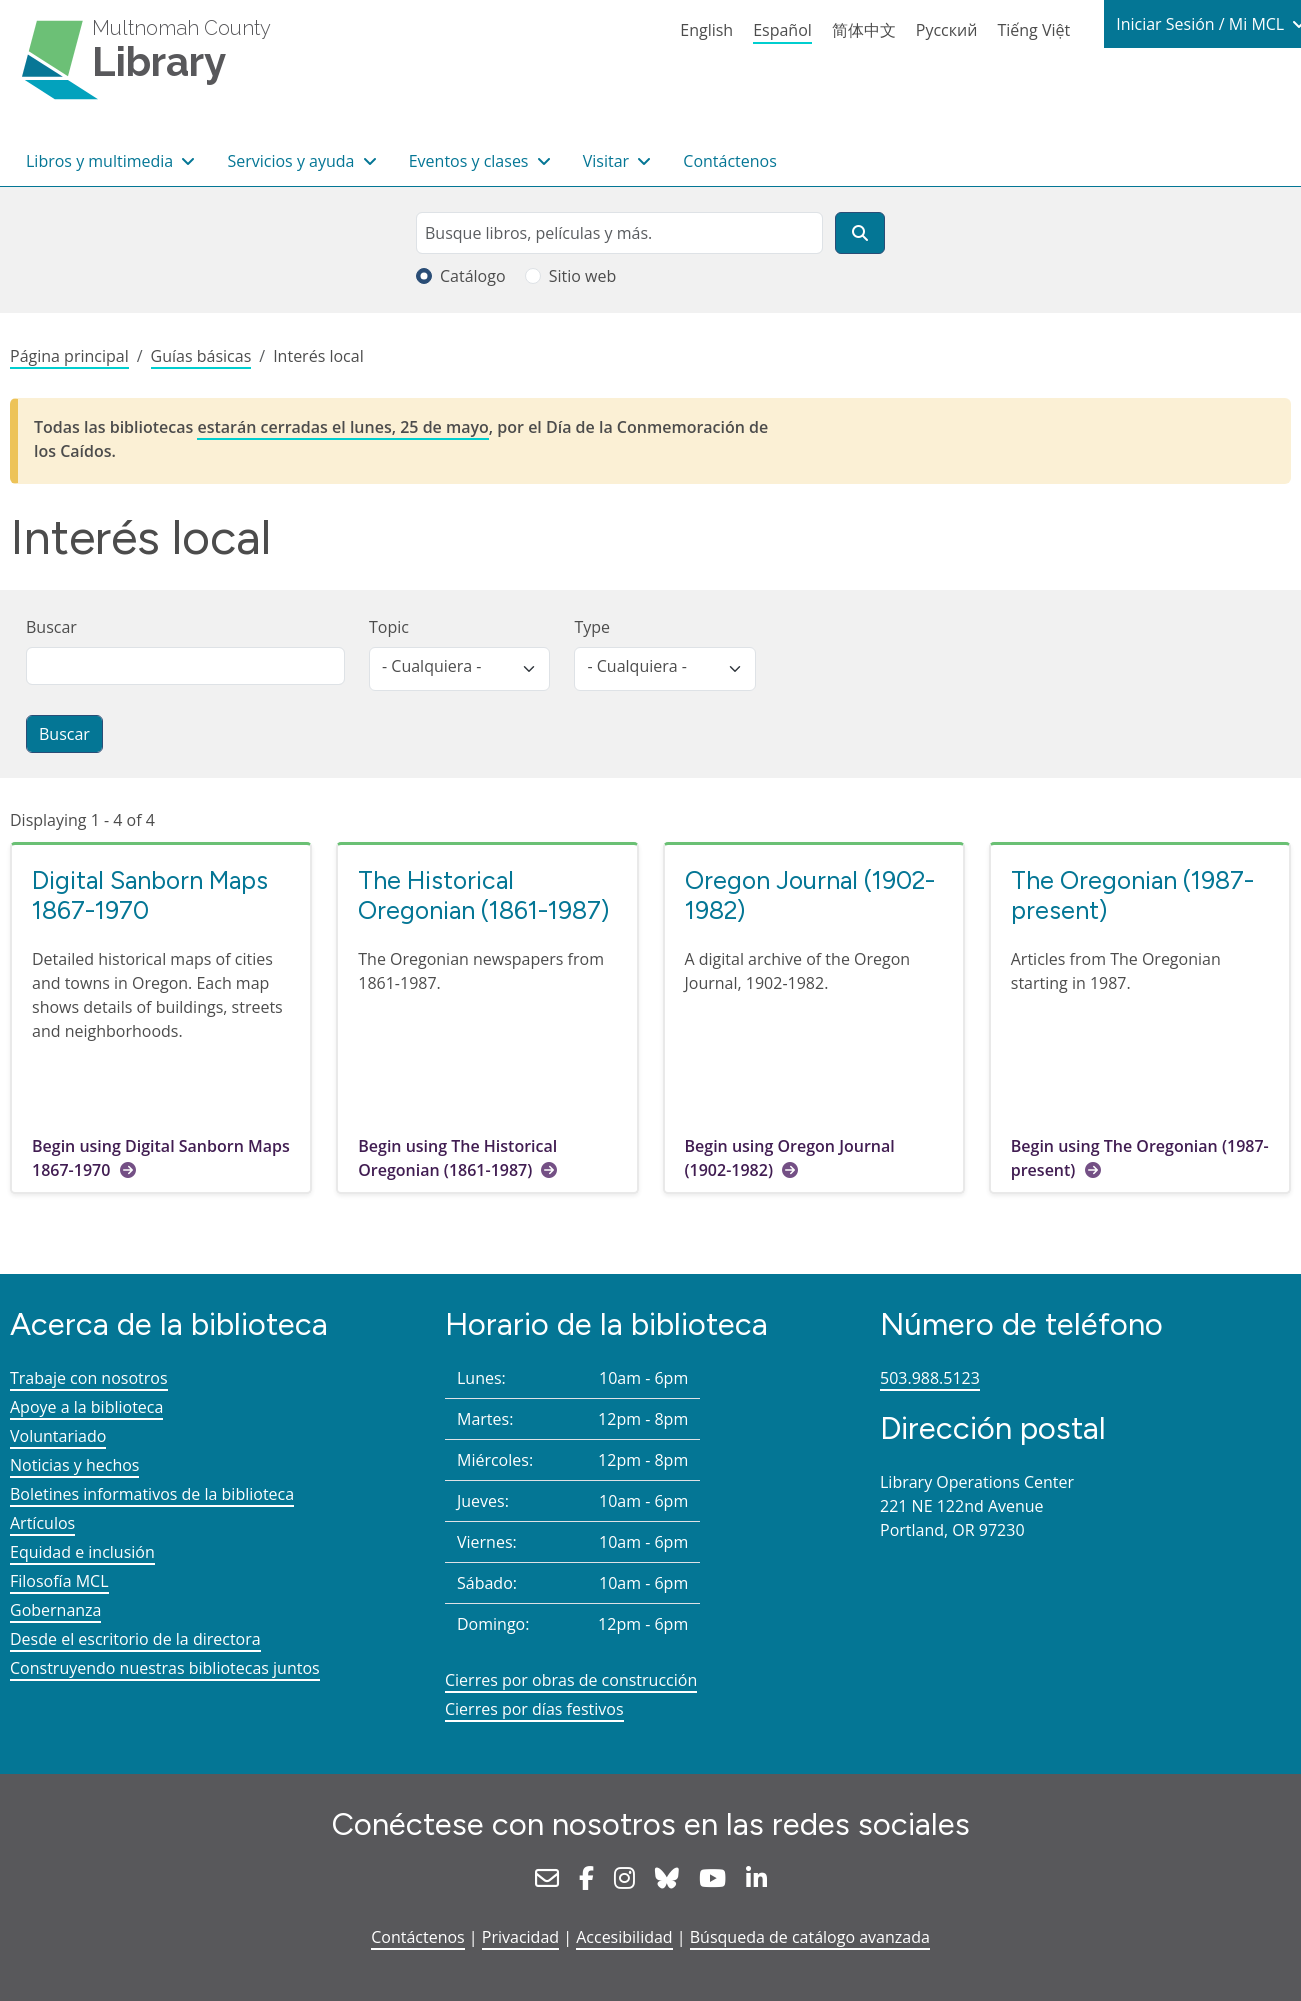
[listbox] (459, 669)
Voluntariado (58, 1436)
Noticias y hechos (74, 1465)
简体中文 (864, 30)
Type (592, 627)
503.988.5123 (930, 1378)
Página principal (69, 356)
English (706, 30)
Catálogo (473, 276)
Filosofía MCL (59, 1581)
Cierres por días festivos (534, 1709)
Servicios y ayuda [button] (292, 161)
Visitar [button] (608, 161)
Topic (389, 627)
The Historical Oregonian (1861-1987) (483, 895)
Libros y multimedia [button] (101, 161)
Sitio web (583, 276)
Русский (947, 30)
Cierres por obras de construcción (571, 1680)
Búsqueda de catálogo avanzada (810, 1937)
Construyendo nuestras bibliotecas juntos (165, 1668)
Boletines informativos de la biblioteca (152, 1494)
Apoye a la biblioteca (86, 1407)
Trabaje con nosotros (89, 1378)
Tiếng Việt (1033, 30)
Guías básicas (201, 356)
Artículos (42, 1523)
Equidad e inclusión (82, 1552)
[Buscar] (860, 233)
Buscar (51, 627)
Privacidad (520, 1937)
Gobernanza (55, 1610)
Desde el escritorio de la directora (135, 1639)
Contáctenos (730, 161)
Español (782, 30)
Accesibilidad (624, 1937)
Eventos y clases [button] (471, 161)
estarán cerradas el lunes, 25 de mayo (342, 427)
